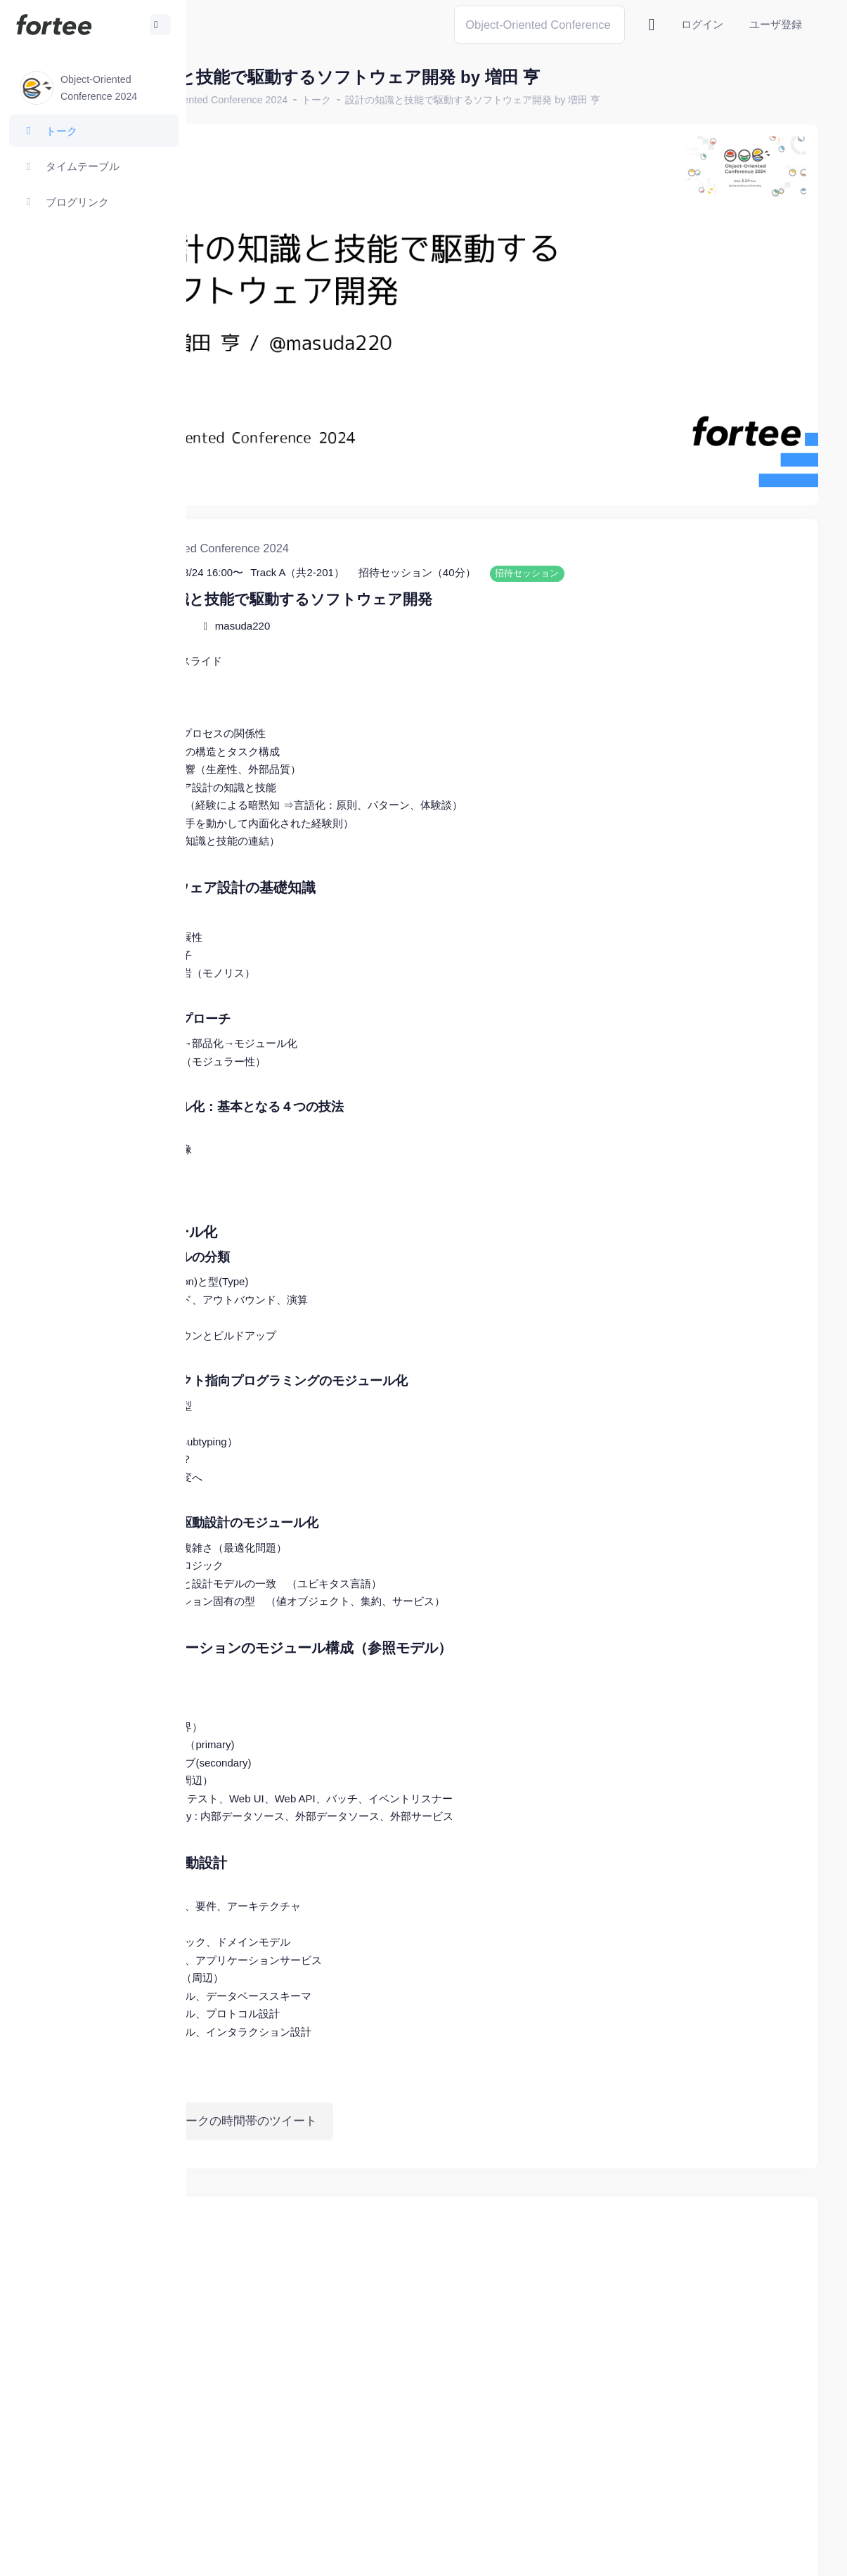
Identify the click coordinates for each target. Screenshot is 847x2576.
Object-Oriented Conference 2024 (336, 99)
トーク (440, 99)
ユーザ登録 (775, 24)
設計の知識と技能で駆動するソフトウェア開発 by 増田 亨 (597, 99)
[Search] (539, 24)
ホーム (232, 99)
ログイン (702, 24)
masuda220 (366, 561)
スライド (325, 596)
